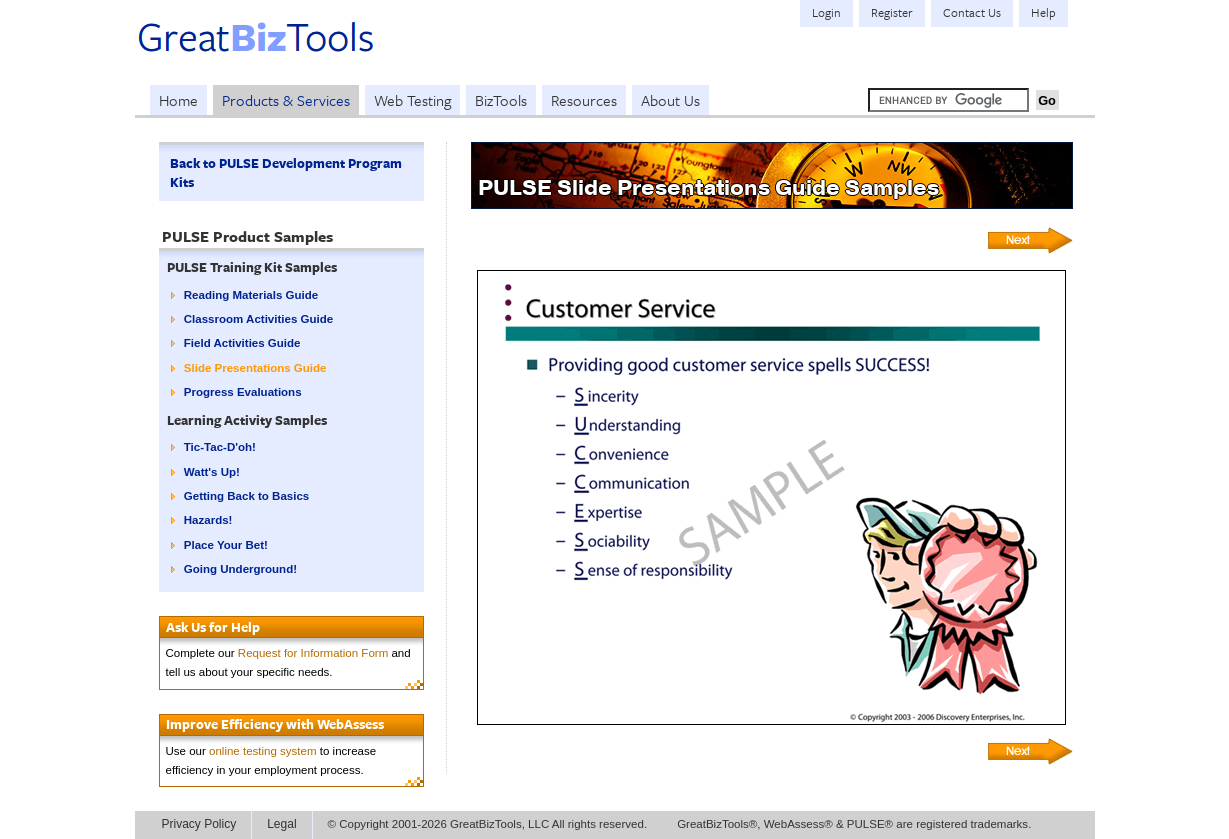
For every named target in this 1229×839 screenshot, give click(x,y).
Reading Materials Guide (251, 295)
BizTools (501, 100)
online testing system (263, 751)
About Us (670, 100)
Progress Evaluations (243, 392)
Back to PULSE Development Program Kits (286, 172)
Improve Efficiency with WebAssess (275, 724)
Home (178, 100)
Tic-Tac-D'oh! (220, 447)
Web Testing (412, 100)
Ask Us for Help (213, 627)
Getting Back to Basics (246, 496)
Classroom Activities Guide (258, 319)
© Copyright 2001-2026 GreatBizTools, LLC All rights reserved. (488, 824)
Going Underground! (240, 569)
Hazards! (208, 520)
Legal (281, 824)
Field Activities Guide (242, 343)
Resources (584, 100)
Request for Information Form (313, 653)
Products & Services (286, 100)
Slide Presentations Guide (255, 368)
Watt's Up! (212, 472)
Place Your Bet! (226, 545)
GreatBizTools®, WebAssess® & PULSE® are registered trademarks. (854, 824)
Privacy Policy (199, 824)
